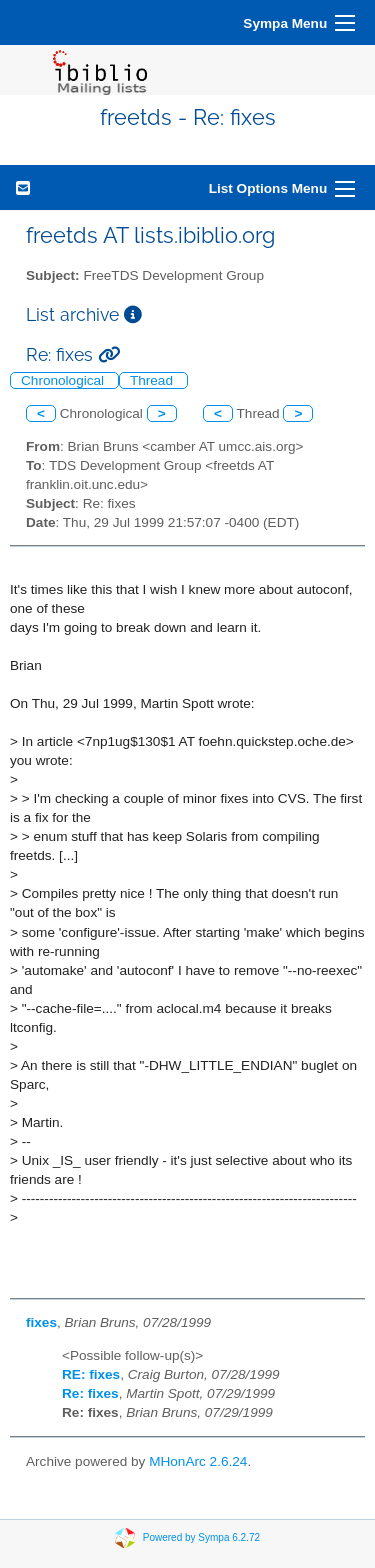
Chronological (64, 380)
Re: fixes (90, 1393)
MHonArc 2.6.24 (198, 1461)
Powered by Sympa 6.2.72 (201, 1536)
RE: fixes (91, 1374)
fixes (41, 1322)
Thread (153, 380)
